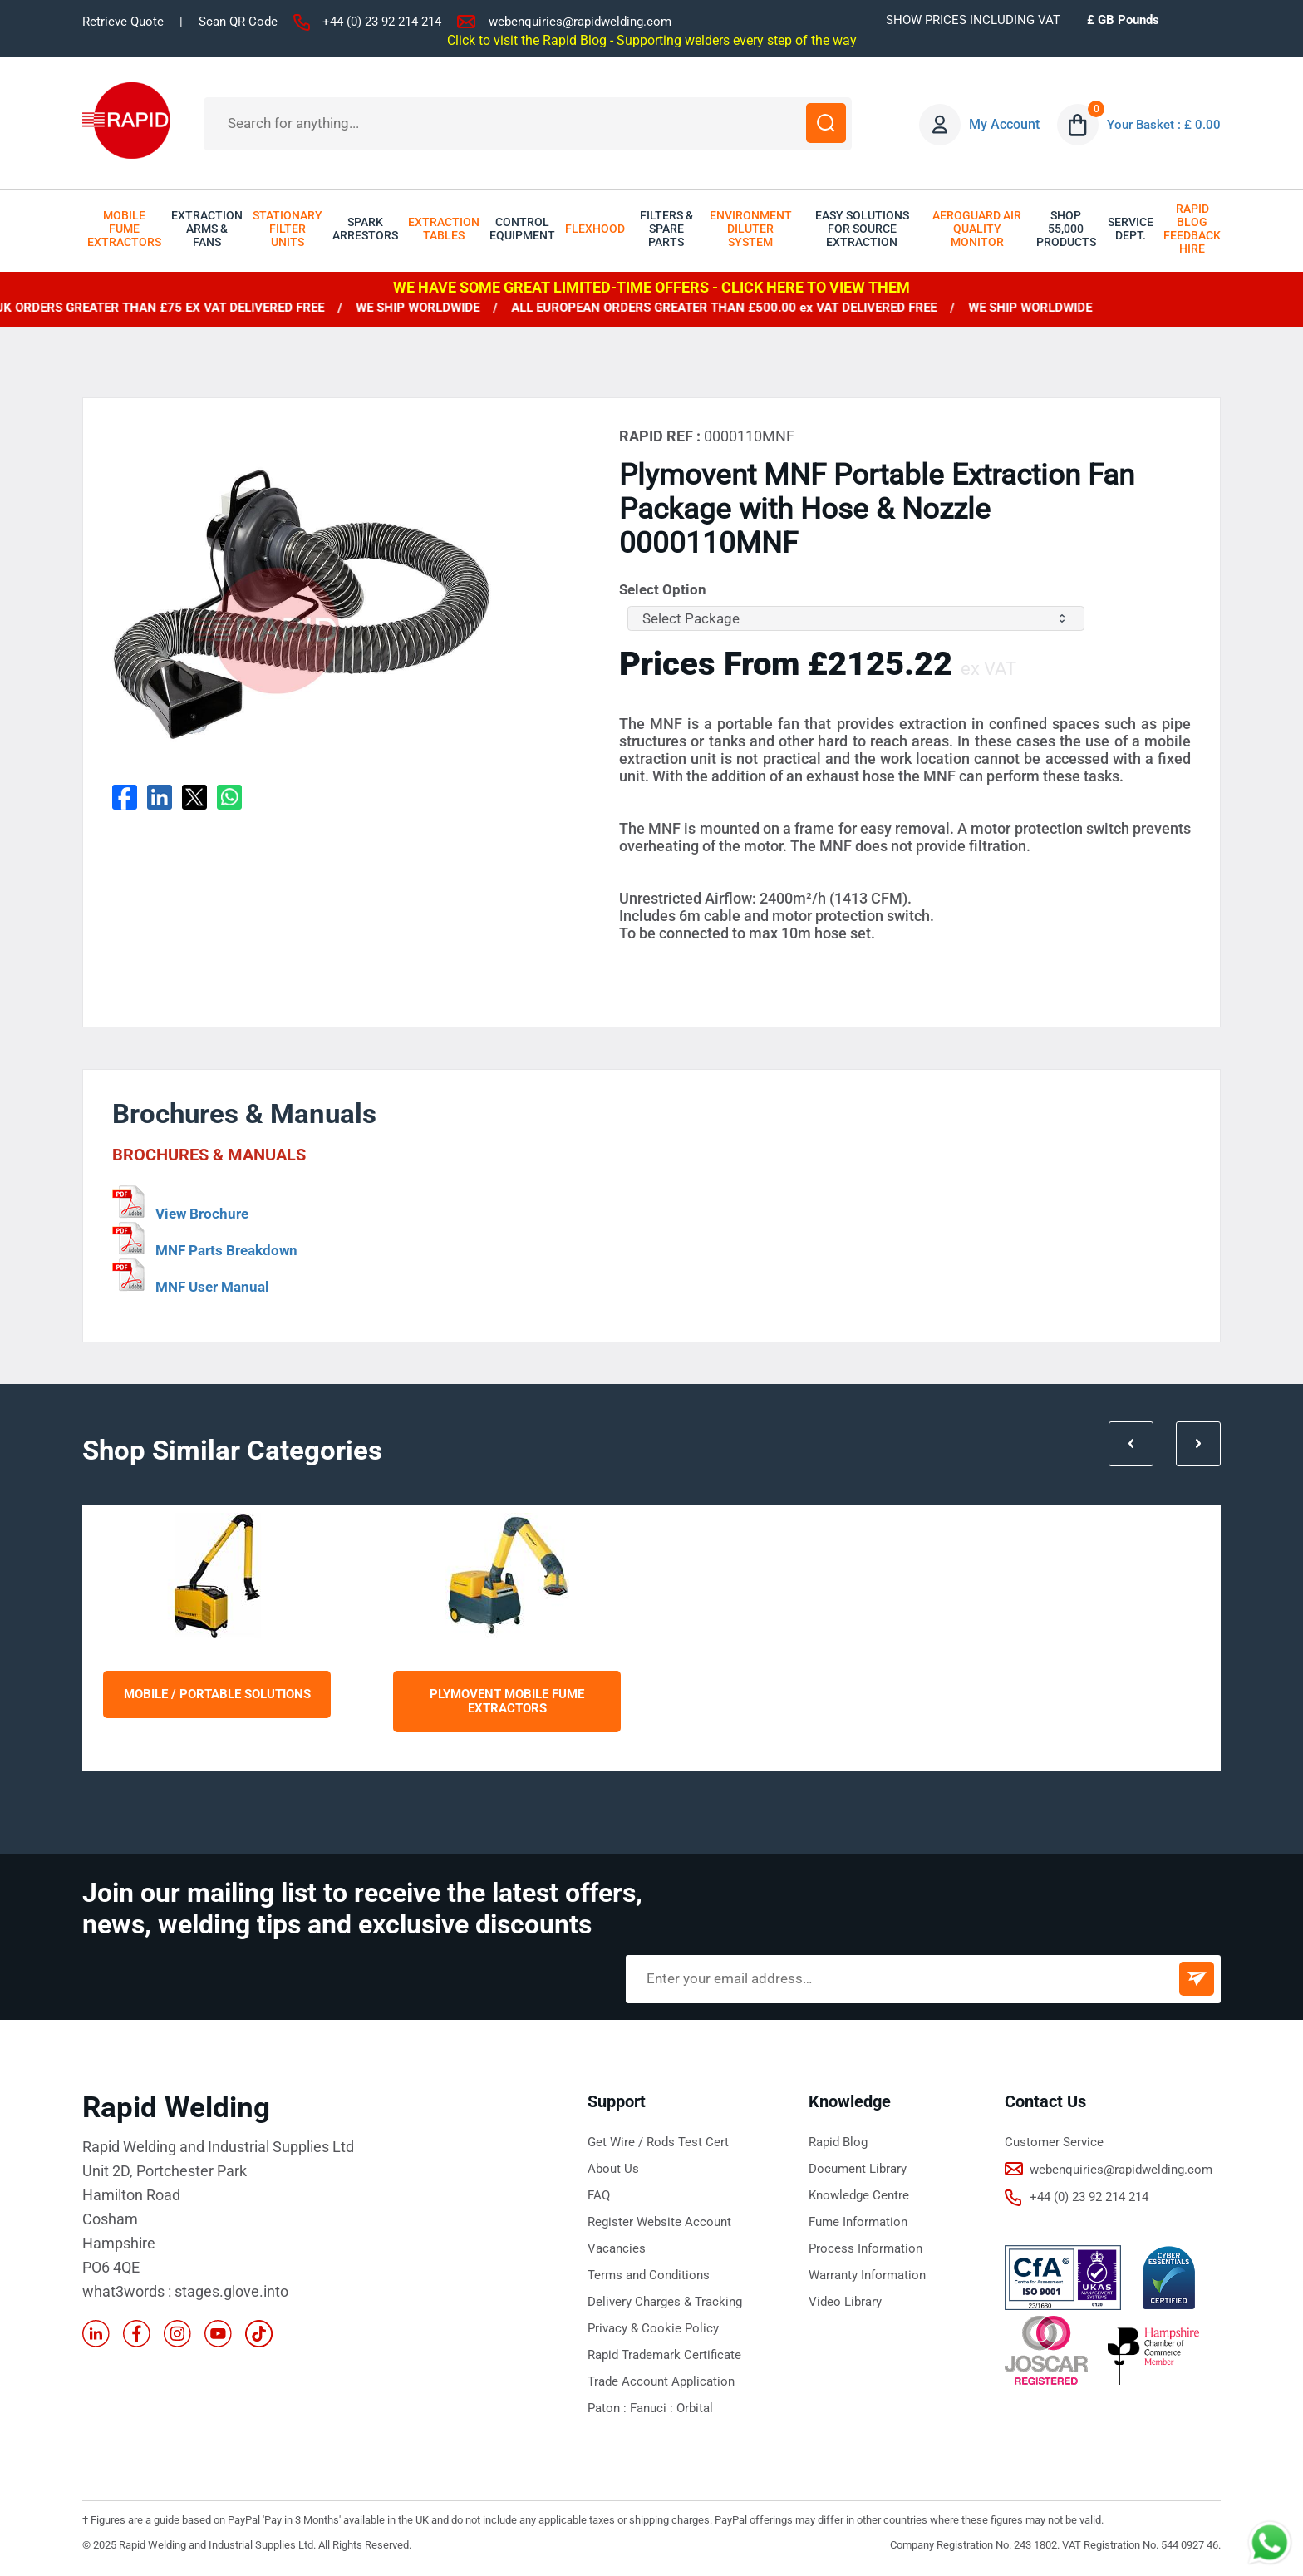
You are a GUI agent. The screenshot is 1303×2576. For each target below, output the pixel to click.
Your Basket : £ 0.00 (1162, 124)
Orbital (694, 2408)
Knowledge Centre (859, 2195)
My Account (1000, 124)
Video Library (845, 2301)
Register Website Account (659, 2221)
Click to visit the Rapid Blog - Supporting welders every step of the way (652, 40)
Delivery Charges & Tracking (665, 2301)
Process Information (865, 2248)
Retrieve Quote (123, 21)
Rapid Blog (838, 2142)
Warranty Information (867, 2275)
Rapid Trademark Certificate (664, 2354)
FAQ (599, 2195)
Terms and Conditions (649, 2275)
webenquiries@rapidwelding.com (580, 21)
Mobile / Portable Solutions (217, 1694)
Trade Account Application (661, 2381)
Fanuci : (653, 2408)
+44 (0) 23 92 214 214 (381, 21)
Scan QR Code (238, 21)
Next (1197, 1436)
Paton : (609, 2408)
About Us (613, 2168)
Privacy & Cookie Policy (653, 2328)
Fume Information (858, 2221)
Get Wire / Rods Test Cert (658, 2142)
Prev (1124, 1436)
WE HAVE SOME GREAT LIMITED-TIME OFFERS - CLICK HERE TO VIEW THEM (651, 287)
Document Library (858, 2168)
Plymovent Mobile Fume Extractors (507, 1702)
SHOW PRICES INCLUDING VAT (973, 19)
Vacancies (617, 2248)
